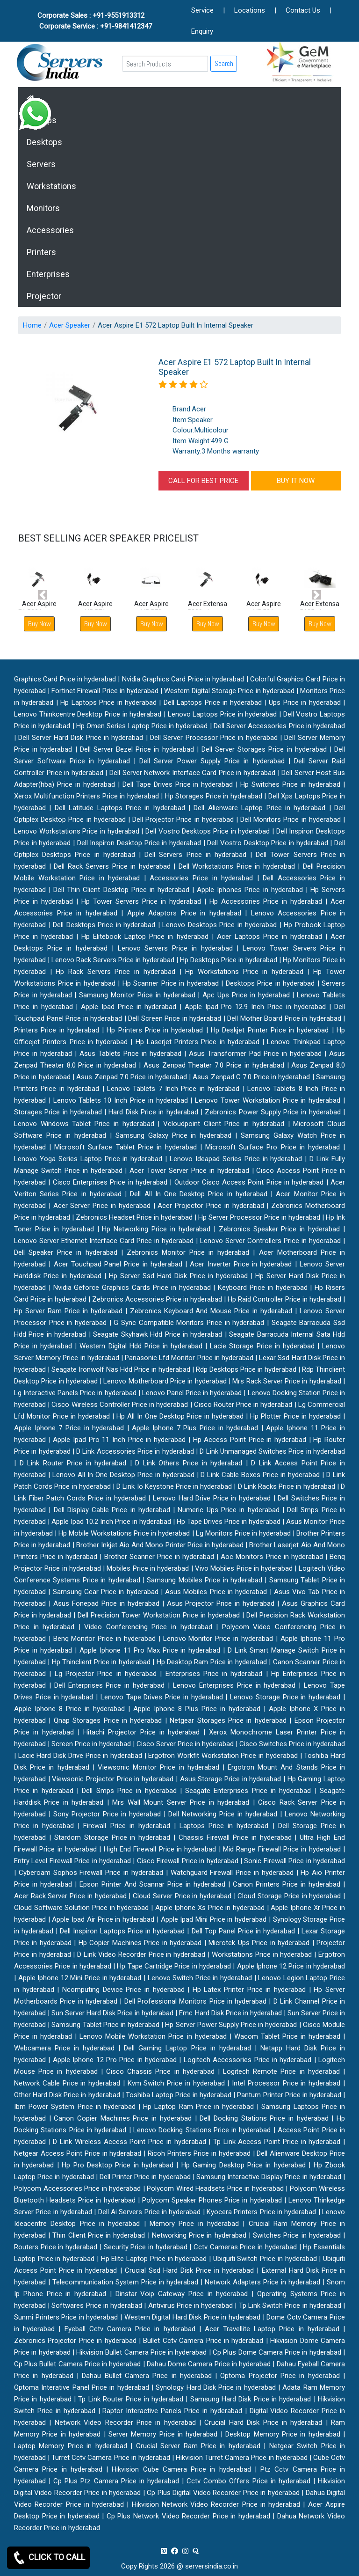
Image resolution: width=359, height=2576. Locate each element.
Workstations (51, 186)
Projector (44, 296)
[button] (42, 594)
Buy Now (95, 623)
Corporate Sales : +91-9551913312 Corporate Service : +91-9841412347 (95, 20)
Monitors (43, 208)
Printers (41, 252)
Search (224, 63)
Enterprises (48, 274)
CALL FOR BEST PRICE (203, 480)
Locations (249, 10)
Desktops (44, 142)
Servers (41, 164)
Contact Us (303, 10)
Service (202, 10)
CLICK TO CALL (48, 2557)
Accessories (50, 230)
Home (32, 325)
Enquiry (202, 31)
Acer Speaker (69, 325)
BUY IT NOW (296, 480)
